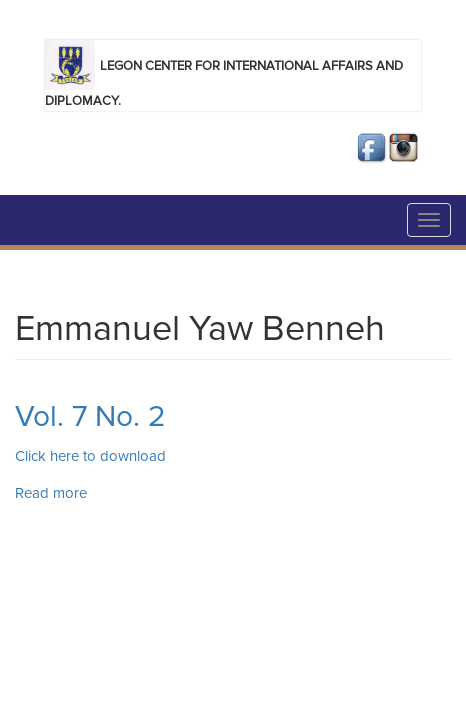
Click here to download (92, 456)
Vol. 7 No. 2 (90, 416)
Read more (51, 493)
